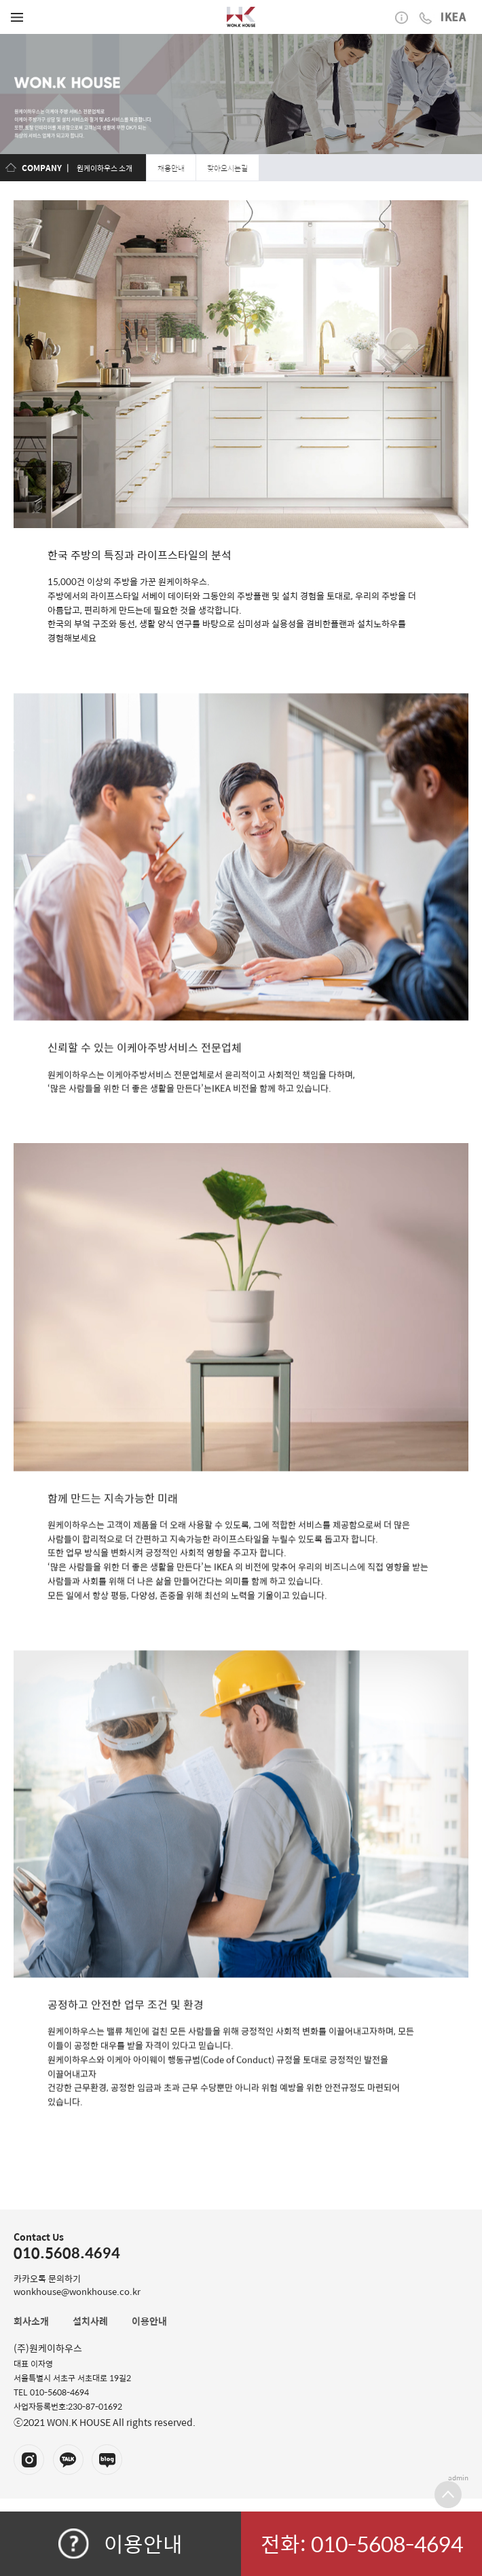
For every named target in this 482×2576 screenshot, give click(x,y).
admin (458, 2477)
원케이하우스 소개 (104, 168)
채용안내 (171, 168)
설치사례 (90, 2320)
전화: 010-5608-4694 (362, 2543)
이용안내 (120, 2543)
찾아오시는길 (227, 168)
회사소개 (31, 2320)
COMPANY (42, 168)
